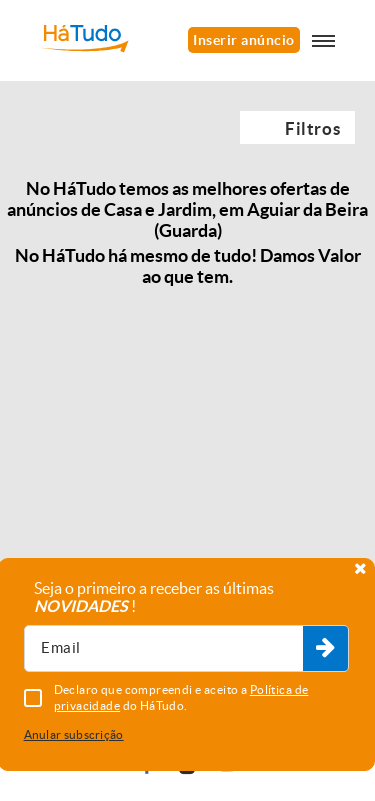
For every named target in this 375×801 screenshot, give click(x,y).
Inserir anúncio (243, 40)
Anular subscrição (74, 734)
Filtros (312, 128)
